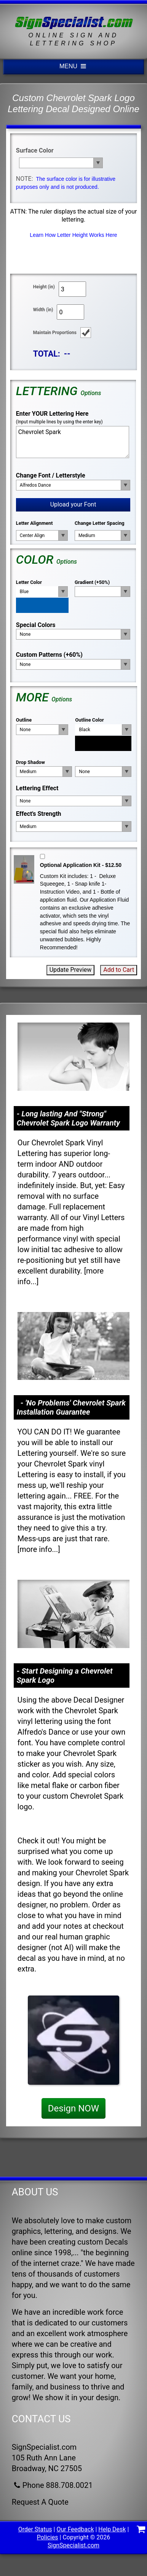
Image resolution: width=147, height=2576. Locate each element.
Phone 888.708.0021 (52, 2485)
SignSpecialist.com (73, 2545)
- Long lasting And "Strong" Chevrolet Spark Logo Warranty (68, 1118)
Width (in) (43, 309)
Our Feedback (75, 2529)
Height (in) (44, 286)
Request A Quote (40, 2502)
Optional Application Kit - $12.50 (80, 865)
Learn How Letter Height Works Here (73, 235)
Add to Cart (118, 969)
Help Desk (112, 2529)
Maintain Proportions (55, 332)
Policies (47, 2537)
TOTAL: (46, 354)
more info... (38, 1549)
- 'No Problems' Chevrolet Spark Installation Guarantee (71, 1407)
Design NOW (73, 2108)
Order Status (35, 2529)
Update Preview (71, 969)
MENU (73, 66)
